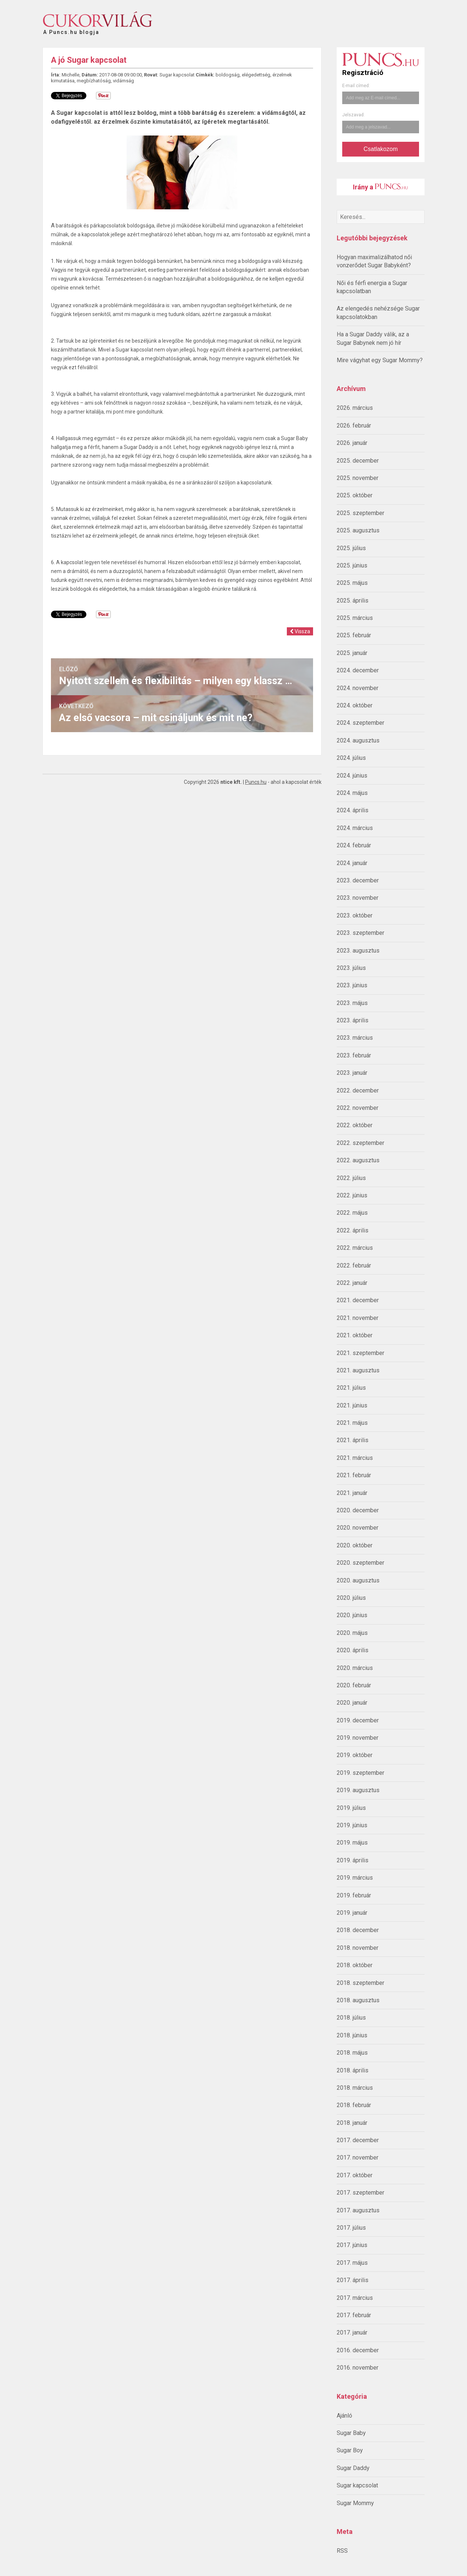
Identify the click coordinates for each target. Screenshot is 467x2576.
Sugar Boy (350, 2450)
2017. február (354, 2315)
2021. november (357, 1317)
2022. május (352, 1212)
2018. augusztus (358, 2000)
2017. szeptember (360, 2192)
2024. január (352, 863)
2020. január (352, 1702)
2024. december (358, 670)
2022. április (352, 1230)
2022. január (352, 1282)
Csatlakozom (381, 149)
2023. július (351, 967)
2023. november (357, 897)
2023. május (352, 1002)
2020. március (355, 1667)
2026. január (352, 442)
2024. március (355, 827)
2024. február (354, 845)
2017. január (352, 2332)
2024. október (354, 705)
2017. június (352, 2245)
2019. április (352, 1860)
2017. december (358, 2140)
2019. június (352, 1825)
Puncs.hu (256, 782)
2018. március (355, 2087)
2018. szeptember (360, 1982)
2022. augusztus (358, 1160)
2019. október (354, 1755)
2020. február (354, 1685)
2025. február (354, 635)
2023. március (355, 1037)
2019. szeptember (360, 1772)
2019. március (355, 1877)
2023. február (354, 1055)
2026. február (354, 425)
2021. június (352, 1405)
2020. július (351, 1597)
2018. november (357, 1947)
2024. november (357, 688)
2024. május (352, 792)
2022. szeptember (360, 1142)
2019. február (354, 1895)
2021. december (358, 1300)
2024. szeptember (360, 722)
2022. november (357, 1107)
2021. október (354, 1335)
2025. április (352, 600)
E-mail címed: (356, 85)
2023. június (352, 985)
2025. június (352, 565)
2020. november (357, 1527)
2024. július (351, 757)
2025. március (355, 617)
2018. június (352, 2035)
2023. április (352, 1020)
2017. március (355, 2297)
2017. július (351, 2227)
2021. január (352, 1492)
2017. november (357, 2157)
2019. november (357, 1737)
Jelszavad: (353, 115)
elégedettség (256, 75)
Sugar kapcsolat (357, 2485)
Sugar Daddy (353, 2468)
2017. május (352, 2262)
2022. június (352, 1195)
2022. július (351, 1177)
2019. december (358, 1720)
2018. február (354, 2105)
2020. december (358, 1510)
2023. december (358, 880)
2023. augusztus (358, 950)
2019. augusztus (358, 1790)
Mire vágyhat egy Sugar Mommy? (380, 360)
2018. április (352, 2070)
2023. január (352, 1072)
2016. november (357, 2367)
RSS (342, 2550)
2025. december (358, 460)
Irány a (380, 187)
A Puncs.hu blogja (71, 29)
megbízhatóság (94, 80)
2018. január (352, 2122)
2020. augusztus (358, 1580)
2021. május (352, 1422)
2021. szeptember (360, 1352)
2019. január (352, 1912)
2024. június (352, 775)
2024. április (352, 810)
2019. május (352, 1842)
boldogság (228, 75)
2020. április (352, 1650)
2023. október (354, 915)
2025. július (351, 548)
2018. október (354, 1965)
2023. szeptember (360, 932)
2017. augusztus (358, 2210)
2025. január (352, 652)
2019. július (351, 1807)
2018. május (352, 2052)
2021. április (352, 1440)
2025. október (354, 495)
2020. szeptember (360, 1562)
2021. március (355, 1457)
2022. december (358, 1090)
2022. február (354, 1265)
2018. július (351, 2017)
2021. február (354, 1475)
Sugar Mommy (355, 2503)
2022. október (354, 1125)
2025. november (357, 477)
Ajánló (344, 2415)
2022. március (355, 1247)
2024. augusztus (358, 740)
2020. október (354, 1545)
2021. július (351, 1387)
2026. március (355, 407)
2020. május (352, 1632)
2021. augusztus (358, 1370)
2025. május (352, 582)
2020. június (352, 1615)
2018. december (358, 1930)
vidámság (123, 80)
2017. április (352, 2280)
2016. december (358, 2350)
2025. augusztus (358, 530)
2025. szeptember (360, 513)
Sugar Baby (351, 2432)
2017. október (354, 2175)
